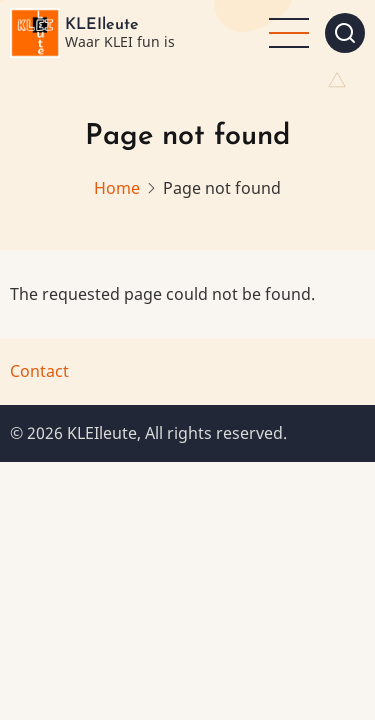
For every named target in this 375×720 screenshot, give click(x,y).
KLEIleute (102, 25)
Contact (39, 371)
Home (117, 188)
